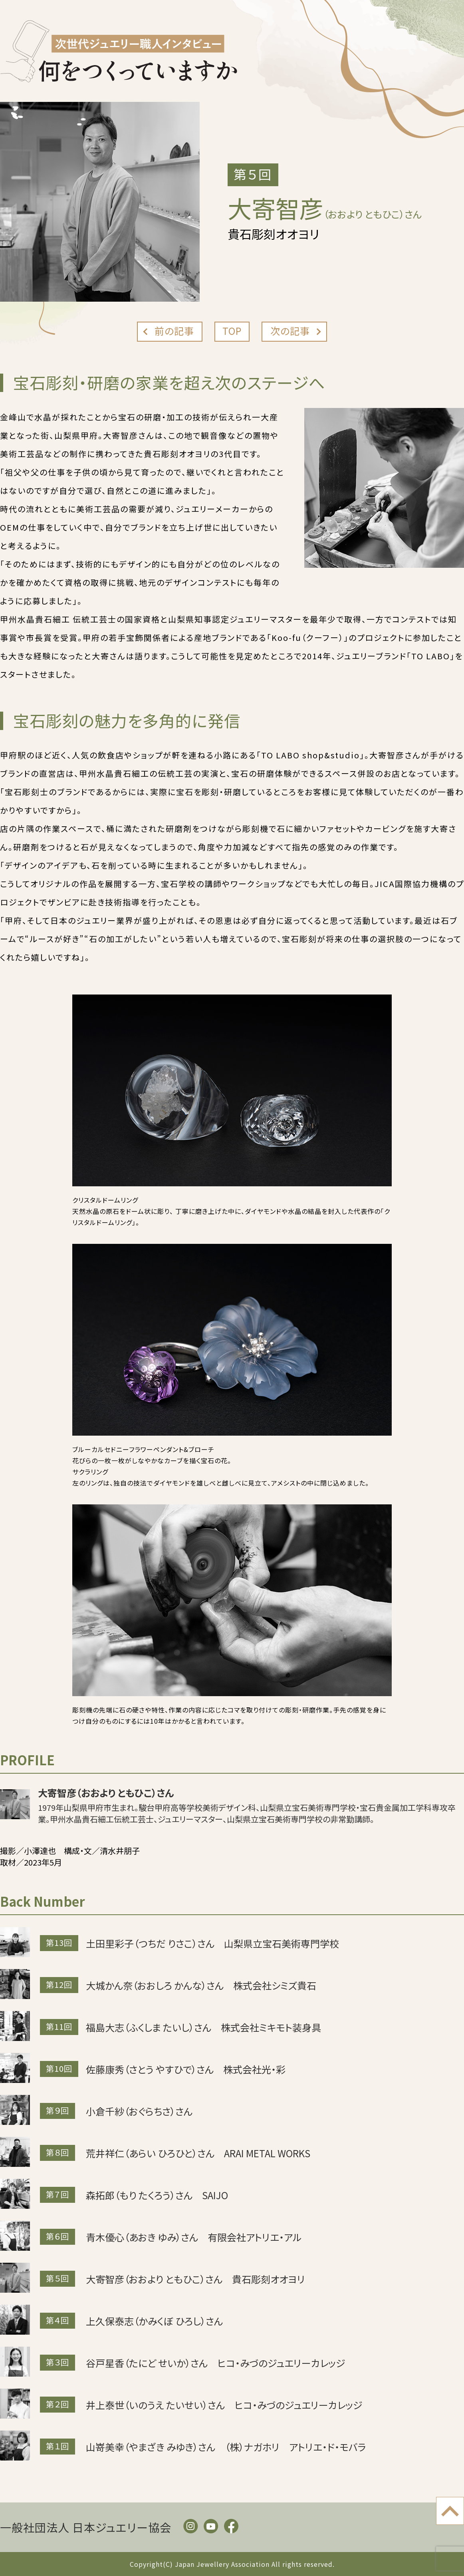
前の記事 (174, 331)
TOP (232, 331)
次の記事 (290, 331)
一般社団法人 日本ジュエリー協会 (85, 2527)
